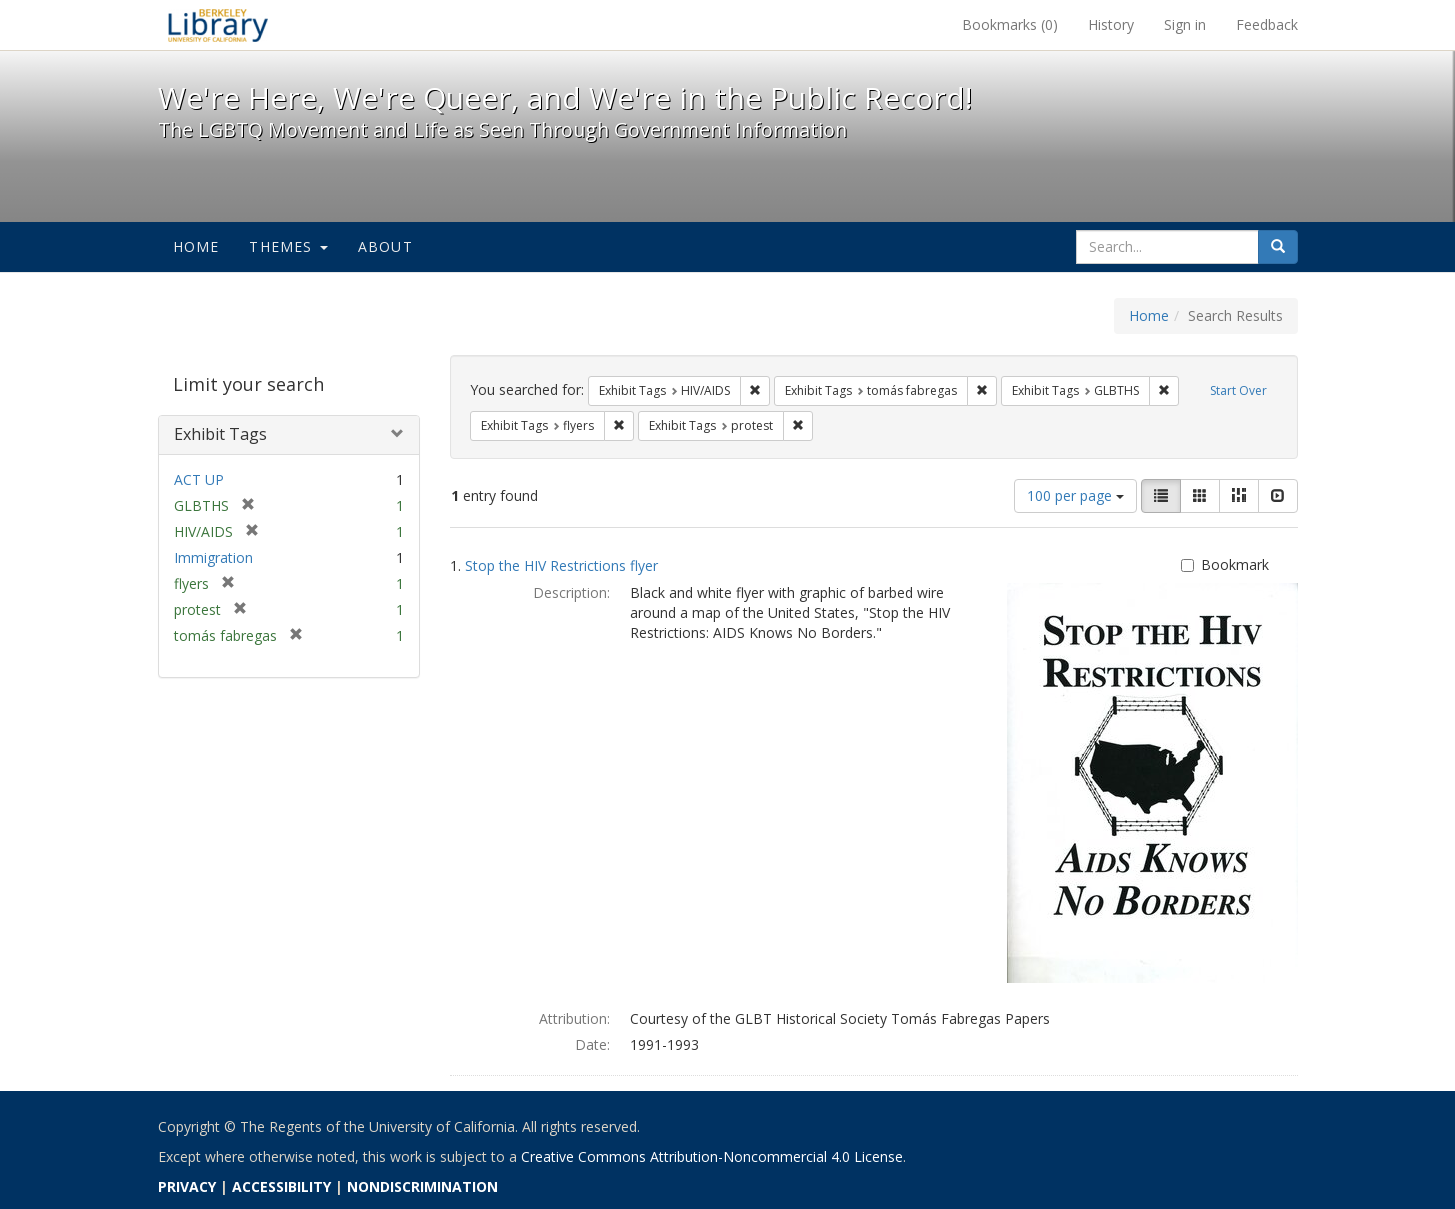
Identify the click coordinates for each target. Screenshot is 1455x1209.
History (1111, 24)
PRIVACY (187, 1186)
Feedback (1267, 24)
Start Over (1238, 390)
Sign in (1185, 24)
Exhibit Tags (220, 434)
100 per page (1075, 495)
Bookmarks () (1010, 24)
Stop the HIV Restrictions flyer (561, 565)
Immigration (213, 557)
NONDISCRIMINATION (422, 1186)
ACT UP (199, 479)
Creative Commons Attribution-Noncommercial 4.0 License (712, 1156)
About (385, 246)
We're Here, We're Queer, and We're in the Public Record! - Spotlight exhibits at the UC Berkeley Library (218, 25)
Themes (288, 246)
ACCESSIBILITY (281, 1186)
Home (196, 246)
